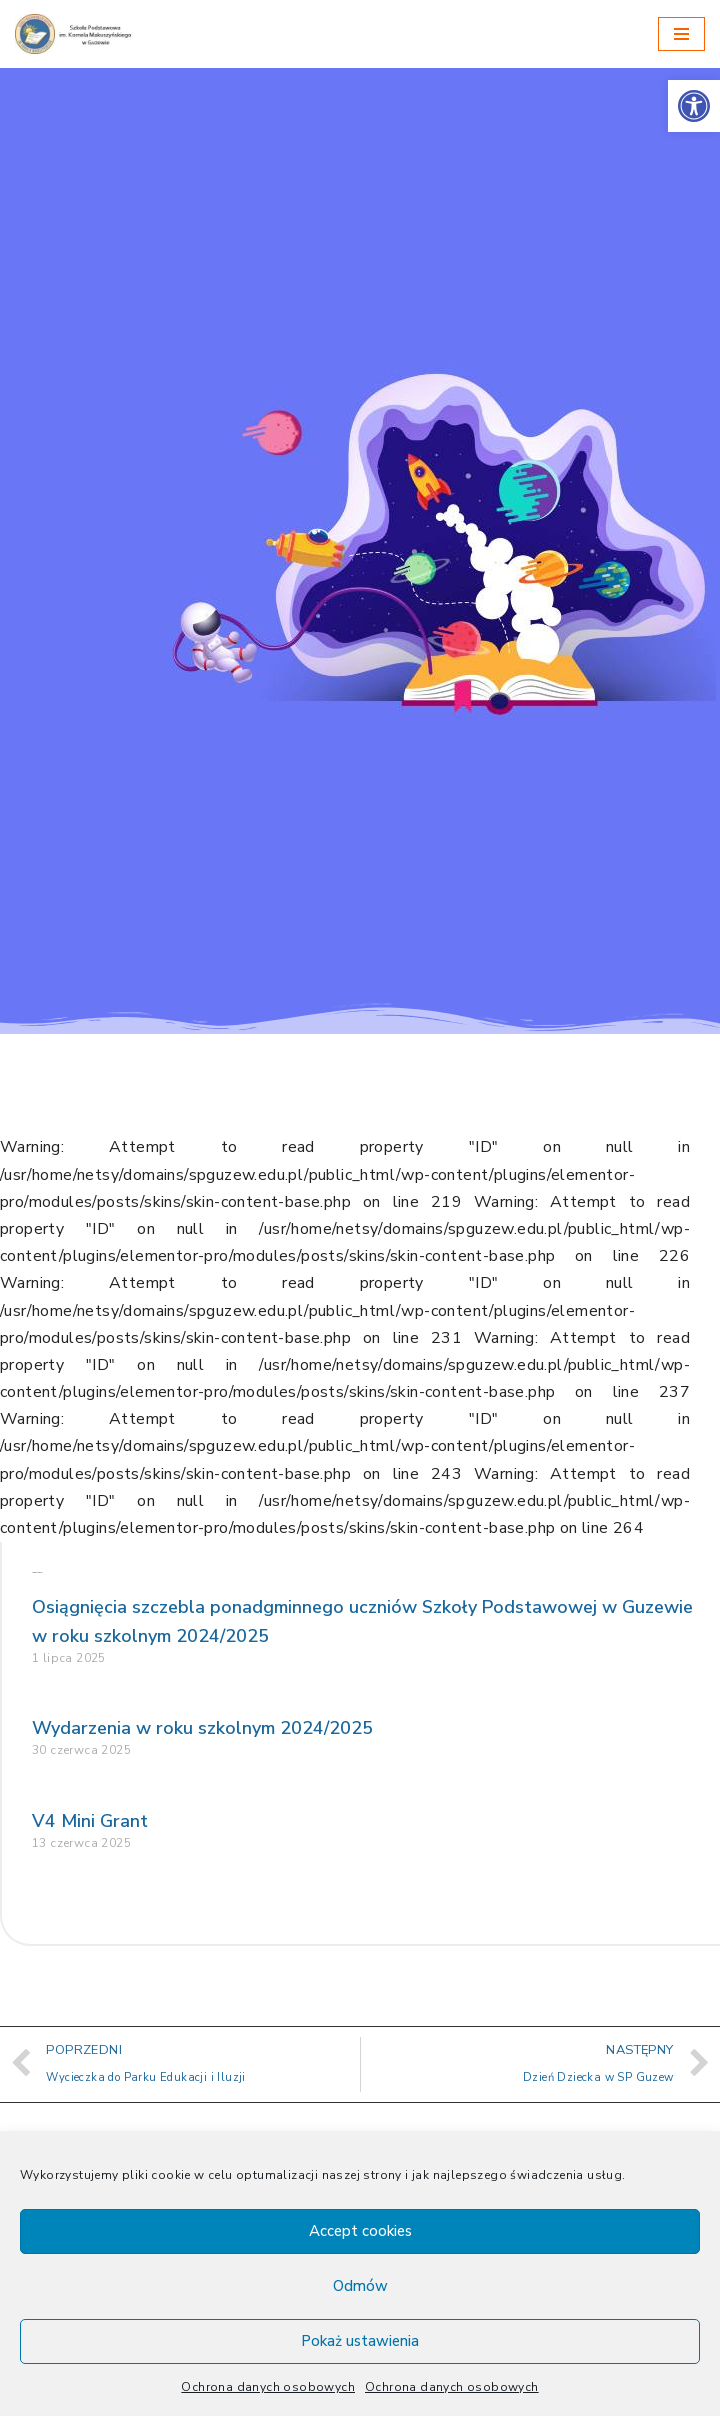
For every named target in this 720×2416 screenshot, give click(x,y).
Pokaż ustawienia (360, 2341)
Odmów (360, 2286)
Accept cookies (360, 2231)
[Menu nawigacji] (681, 34)
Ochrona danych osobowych (268, 2387)
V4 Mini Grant (90, 1821)
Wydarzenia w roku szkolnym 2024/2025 (202, 1728)
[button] (694, 106)
